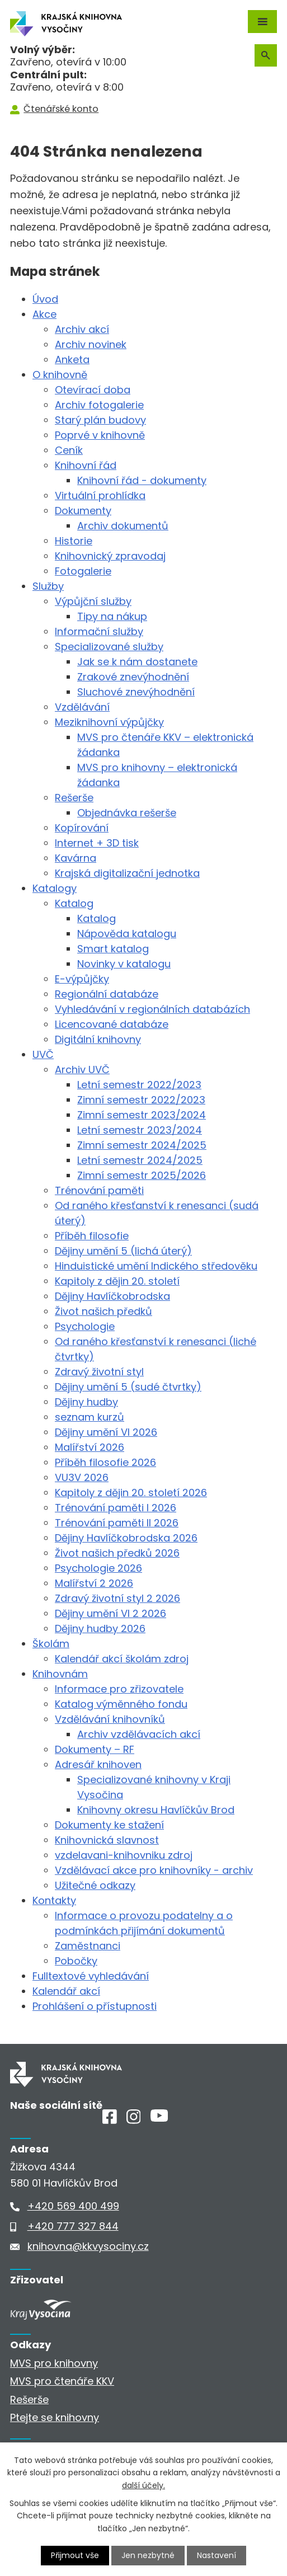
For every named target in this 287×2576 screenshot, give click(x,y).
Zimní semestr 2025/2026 (141, 1175)
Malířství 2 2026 (94, 1583)
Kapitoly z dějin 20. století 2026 (131, 1492)
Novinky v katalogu (124, 964)
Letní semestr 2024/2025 (140, 1160)
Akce (44, 314)
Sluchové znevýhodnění (136, 692)
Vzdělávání (82, 707)
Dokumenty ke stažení (109, 1825)
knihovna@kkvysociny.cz (88, 2246)
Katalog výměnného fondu (121, 1704)
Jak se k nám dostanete (137, 662)
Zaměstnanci (87, 1946)
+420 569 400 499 (73, 2206)
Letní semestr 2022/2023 (139, 1085)
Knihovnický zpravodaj (110, 556)
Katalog (74, 903)
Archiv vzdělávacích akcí (138, 1734)
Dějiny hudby (86, 1402)
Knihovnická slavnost (107, 1840)
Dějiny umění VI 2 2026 (110, 1613)
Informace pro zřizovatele (119, 1689)
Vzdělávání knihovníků (110, 1719)
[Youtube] (159, 2118)
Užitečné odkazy (95, 1885)
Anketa (72, 359)
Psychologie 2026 (98, 1568)
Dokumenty (83, 511)
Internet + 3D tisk (97, 843)
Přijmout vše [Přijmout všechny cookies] (75, 2555)
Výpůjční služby (93, 601)
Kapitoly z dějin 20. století (117, 1281)
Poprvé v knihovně (100, 435)
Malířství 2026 (89, 1447)
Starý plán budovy (100, 420)
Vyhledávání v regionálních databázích (152, 1009)
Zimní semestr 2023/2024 (141, 1115)
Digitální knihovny (98, 1039)
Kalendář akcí (66, 1991)
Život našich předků (103, 1311)
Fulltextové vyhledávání (90, 1976)
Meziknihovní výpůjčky (109, 722)
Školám (50, 1644)
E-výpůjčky (82, 979)
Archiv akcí (82, 329)
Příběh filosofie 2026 (105, 1462)
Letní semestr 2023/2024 (139, 1130)
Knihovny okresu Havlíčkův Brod (155, 1810)
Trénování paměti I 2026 (115, 1508)
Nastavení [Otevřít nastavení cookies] (216, 2555)
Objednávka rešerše (126, 813)
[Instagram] (133, 2120)
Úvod (45, 299)
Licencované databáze (111, 1024)
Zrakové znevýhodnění (133, 677)
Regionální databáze (106, 994)
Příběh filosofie (92, 1236)
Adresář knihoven (98, 1764)
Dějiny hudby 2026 (100, 1628)
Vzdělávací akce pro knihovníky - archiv (154, 1870)
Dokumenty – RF (94, 1749)
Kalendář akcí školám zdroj (122, 1659)
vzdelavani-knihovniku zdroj (123, 1855)
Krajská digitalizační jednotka (127, 873)
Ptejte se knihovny (54, 2417)
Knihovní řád (85, 465)
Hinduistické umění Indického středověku (156, 1266)
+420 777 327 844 (73, 2226)
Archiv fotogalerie (99, 405)
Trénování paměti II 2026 (116, 1523)
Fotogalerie (83, 571)
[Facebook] (109, 2120)
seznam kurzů (89, 1417)
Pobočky (76, 1961)
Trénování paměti (99, 1190)
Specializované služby (109, 647)
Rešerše (74, 798)
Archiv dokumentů (122, 526)
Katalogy (54, 888)
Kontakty (54, 1900)
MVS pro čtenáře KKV (62, 2381)
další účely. (143, 2485)
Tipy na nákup (112, 616)
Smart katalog (113, 949)
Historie (73, 541)
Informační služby (99, 631)
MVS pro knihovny (54, 2363)
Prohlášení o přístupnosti (94, 2006)
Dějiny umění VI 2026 (106, 1432)
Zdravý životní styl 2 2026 (117, 1598)
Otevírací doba (92, 390)
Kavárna (75, 858)
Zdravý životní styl (99, 1372)
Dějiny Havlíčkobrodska (112, 1296)
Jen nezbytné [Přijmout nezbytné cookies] (148, 2555)
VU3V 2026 (82, 1477)
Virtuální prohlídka (100, 495)
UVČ (43, 1054)
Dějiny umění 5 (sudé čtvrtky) (128, 1387)
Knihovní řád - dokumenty (141, 480)
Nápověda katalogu (126, 934)
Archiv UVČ (82, 1070)
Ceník (69, 450)
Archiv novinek (90, 344)
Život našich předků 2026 (117, 1553)
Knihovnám (60, 1674)
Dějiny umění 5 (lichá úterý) (123, 1251)
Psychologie (85, 1326)
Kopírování (82, 828)
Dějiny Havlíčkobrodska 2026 (126, 1538)
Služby (48, 586)
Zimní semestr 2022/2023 (141, 1100)
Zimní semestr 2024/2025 (141, 1145)
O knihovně (59, 375)
